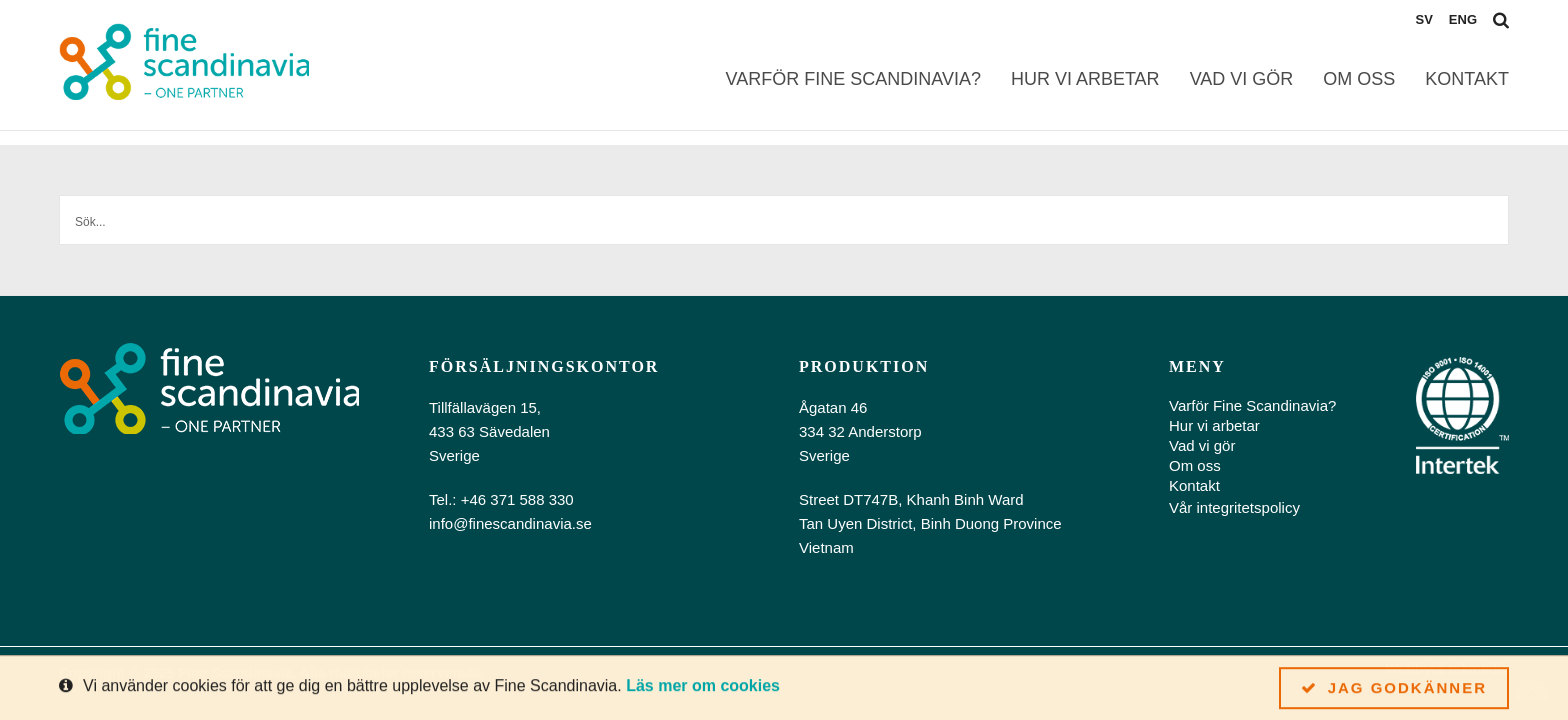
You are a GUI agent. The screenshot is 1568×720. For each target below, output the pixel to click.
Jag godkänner (1394, 688)
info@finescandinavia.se (510, 523)
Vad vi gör (1242, 79)
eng (1463, 19)
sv (1423, 19)
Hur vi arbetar (1085, 79)
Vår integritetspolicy (1234, 507)
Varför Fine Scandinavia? (853, 79)
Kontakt (1467, 79)
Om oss (1359, 79)
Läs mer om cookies (703, 686)
